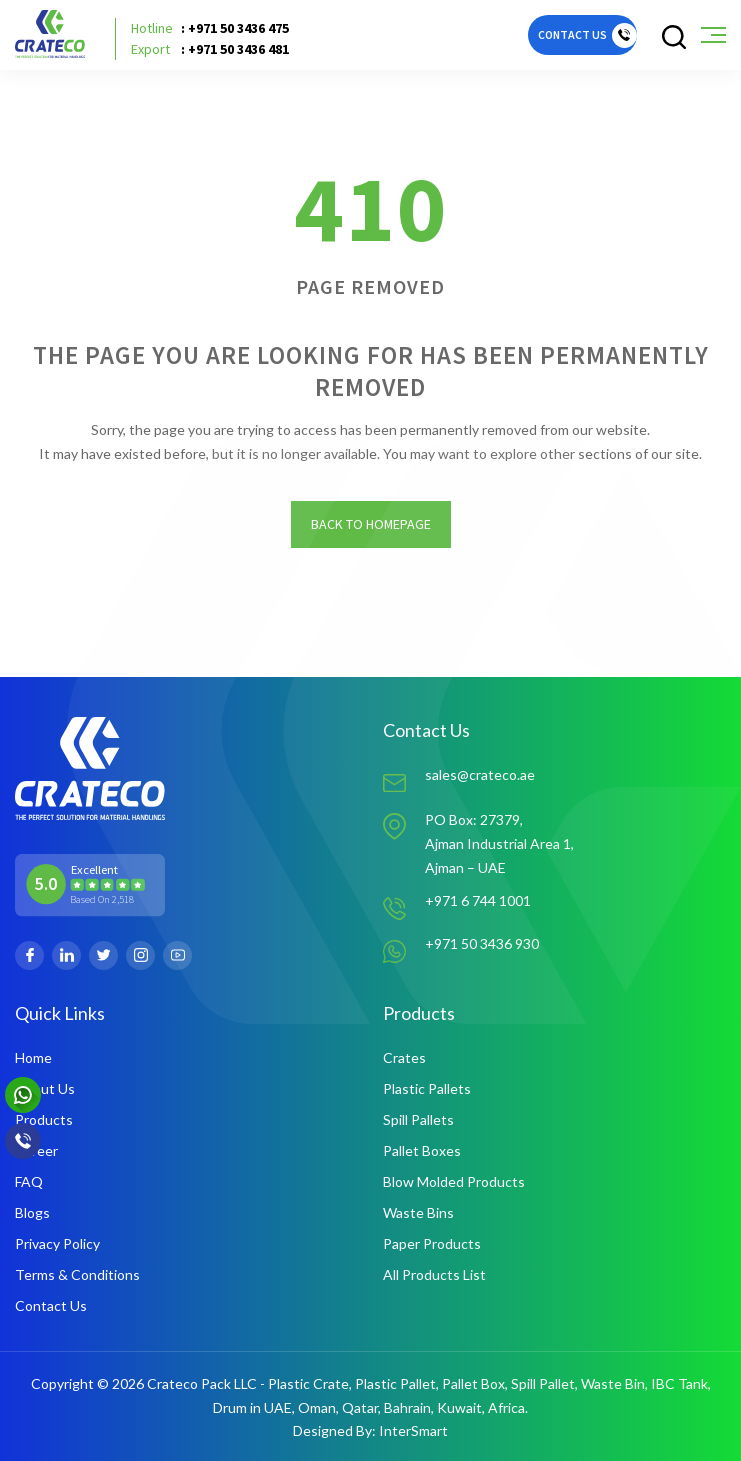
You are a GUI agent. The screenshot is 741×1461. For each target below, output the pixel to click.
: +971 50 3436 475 (210, 28)
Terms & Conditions (77, 1274)
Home (33, 1057)
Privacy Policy (57, 1243)
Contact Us (51, 1305)
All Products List (434, 1274)
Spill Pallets (418, 1119)
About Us (45, 1088)
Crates (404, 1057)
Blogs (32, 1212)
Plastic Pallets (427, 1088)
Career (36, 1150)
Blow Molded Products (454, 1181)
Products (44, 1119)
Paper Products (432, 1243)
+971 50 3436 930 (482, 944)
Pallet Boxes (422, 1150)
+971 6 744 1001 (478, 900)
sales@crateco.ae (480, 775)
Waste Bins (418, 1212)
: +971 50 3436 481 (210, 49)
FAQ (29, 1181)
